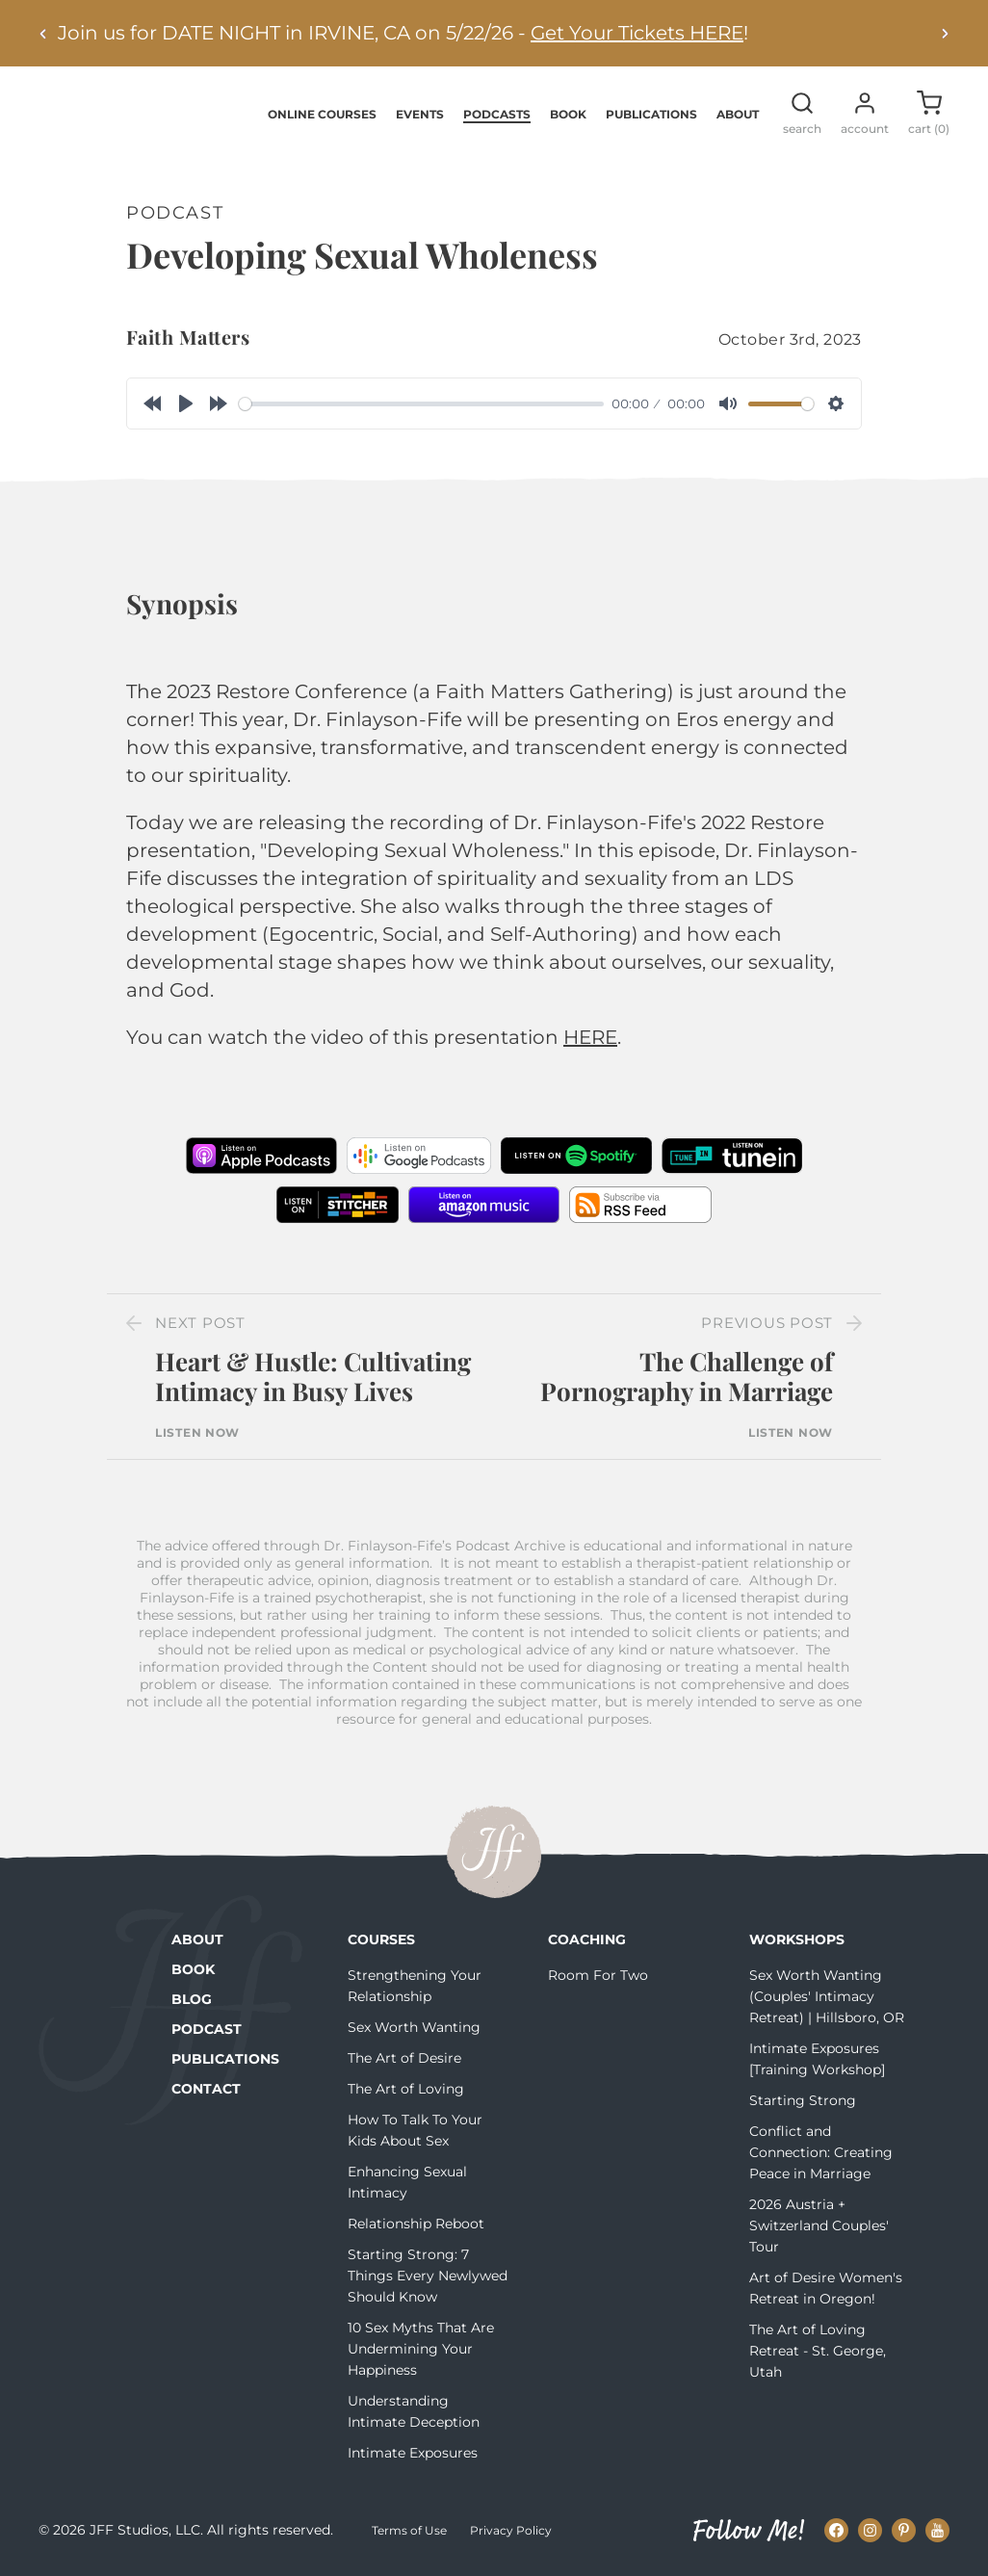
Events (420, 115)
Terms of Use (409, 2532)
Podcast (206, 2030)
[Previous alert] (43, 33)
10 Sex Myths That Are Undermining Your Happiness (421, 2350)
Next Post (200, 1324)
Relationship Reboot (416, 2224)
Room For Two (598, 1976)
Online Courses (322, 115)
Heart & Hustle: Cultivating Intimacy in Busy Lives (313, 1378)
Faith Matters (187, 338)
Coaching (587, 1940)
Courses (381, 1940)
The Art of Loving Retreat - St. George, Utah (817, 2351)
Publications (651, 115)
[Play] (185, 405)
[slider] (421, 405)
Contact (206, 2089)
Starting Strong (802, 2101)
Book (568, 115)
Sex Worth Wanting (414, 2028)
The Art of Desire (404, 2059)
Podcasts (497, 115)
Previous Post (767, 1324)
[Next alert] (944, 33)
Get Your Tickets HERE (637, 32)
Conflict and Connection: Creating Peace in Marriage (821, 2153)
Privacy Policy (511, 2532)
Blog (191, 2000)
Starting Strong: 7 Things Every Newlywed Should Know (427, 2276)
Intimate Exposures (413, 2453)
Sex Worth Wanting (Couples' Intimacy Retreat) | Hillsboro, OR (826, 1997)
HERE (590, 1039)
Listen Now (197, 1434)
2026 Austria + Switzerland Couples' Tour (819, 2226)
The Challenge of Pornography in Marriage (686, 1378)
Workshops (797, 1940)
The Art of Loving (406, 2089)
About (737, 115)
